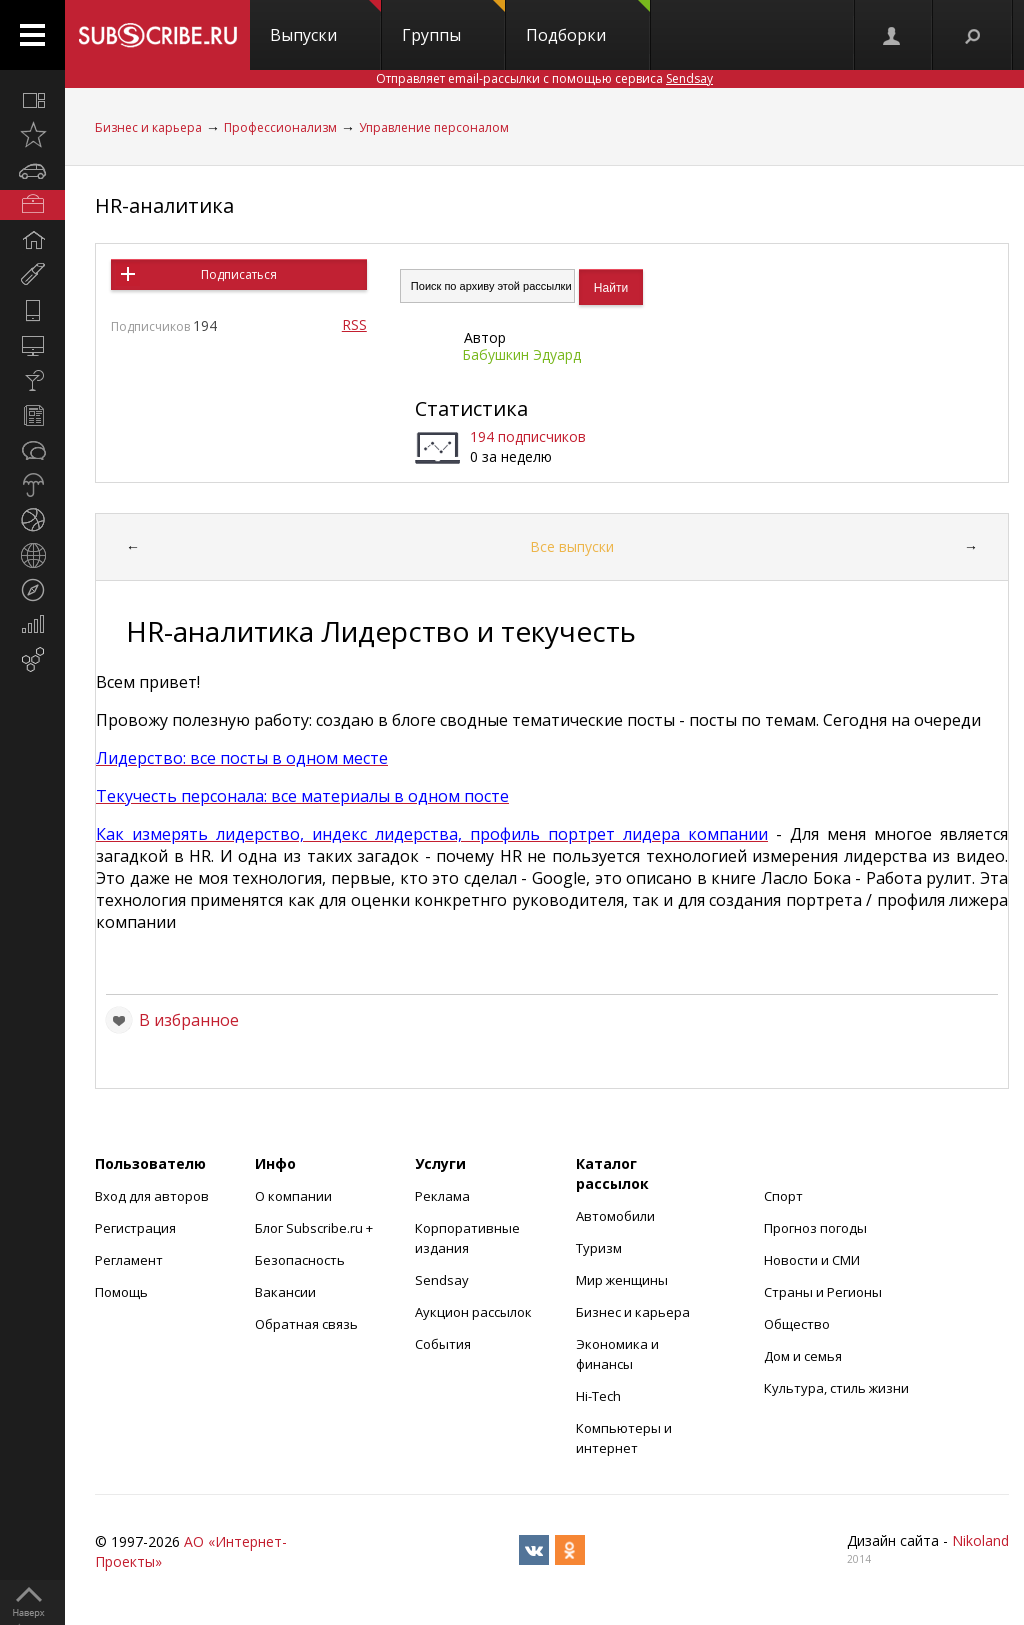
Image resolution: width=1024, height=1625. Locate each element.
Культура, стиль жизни (836, 1388)
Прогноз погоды (815, 1228)
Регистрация (135, 1228)
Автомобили (615, 1216)
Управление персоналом (434, 127)
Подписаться (239, 274)
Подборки (588, 23)
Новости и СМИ (812, 1260)
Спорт (783, 1196)
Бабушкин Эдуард (521, 354)
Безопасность (300, 1260)
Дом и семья (803, 1356)
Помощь (121, 1292)
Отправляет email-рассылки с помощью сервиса (544, 78)
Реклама (442, 1196)
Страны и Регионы (823, 1292)
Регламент (129, 1260)
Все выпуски (572, 546)
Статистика (471, 408)
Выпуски (325, 23)
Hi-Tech (598, 1396)
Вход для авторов (152, 1196)
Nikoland (980, 1540)
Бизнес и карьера (148, 127)
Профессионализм (280, 127)
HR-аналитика (164, 205)
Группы (453, 23)
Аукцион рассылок (473, 1312)
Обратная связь (306, 1324)
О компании (293, 1196)
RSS (354, 324)
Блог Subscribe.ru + (315, 1228)
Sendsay (442, 1280)
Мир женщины (622, 1280)
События (443, 1344)
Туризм (599, 1248)
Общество (797, 1324)
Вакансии (285, 1292)
